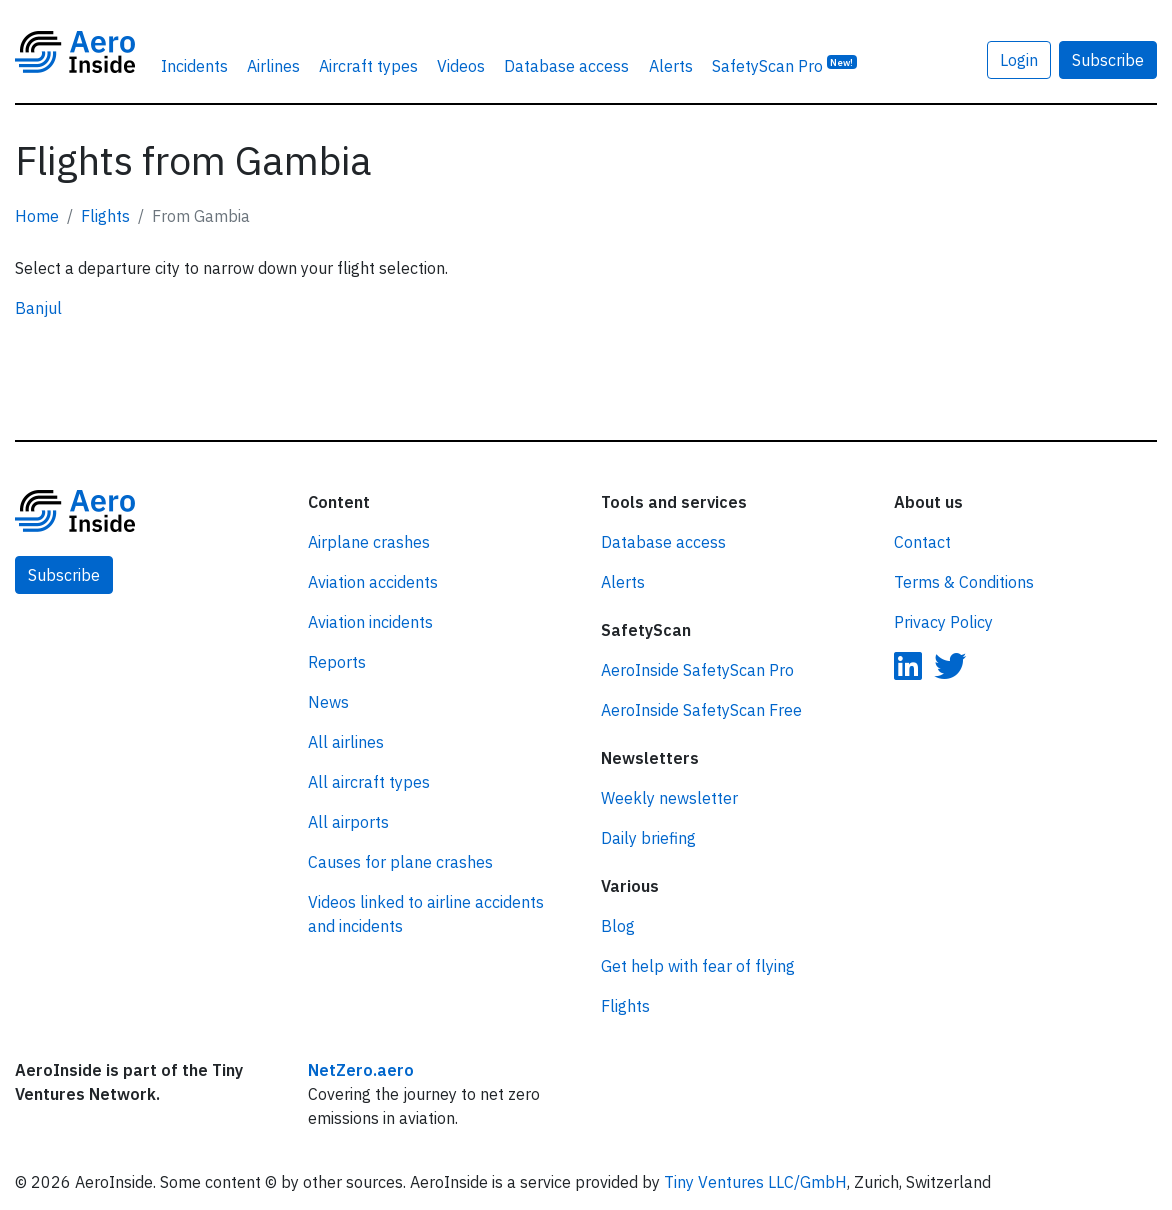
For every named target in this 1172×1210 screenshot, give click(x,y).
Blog (618, 926)
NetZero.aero (361, 1070)
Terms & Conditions (964, 582)
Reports (337, 662)
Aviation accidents (373, 582)
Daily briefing (648, 838)
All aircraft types (369, 782)
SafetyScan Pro (784, 65)
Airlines (273, 66)
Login (1019, 60)
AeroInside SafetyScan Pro (697, 670)
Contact (922, 542)
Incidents (194, 66)
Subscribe (1108, 60)
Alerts (671, 66)
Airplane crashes (369, 542)
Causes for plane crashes (400, 862)
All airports (348, 822)
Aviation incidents (370, 622)
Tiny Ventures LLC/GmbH (755, 1182)
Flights (105, 216)
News (328, 702)
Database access (566, 66)
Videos (461, 66)
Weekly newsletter (669, 798)
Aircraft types (368, 66)
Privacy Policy (943, 622)
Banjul (38, 308)
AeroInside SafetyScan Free (701, 710)
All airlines (346, 742)
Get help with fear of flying (698, 966)
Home (37, 216)
